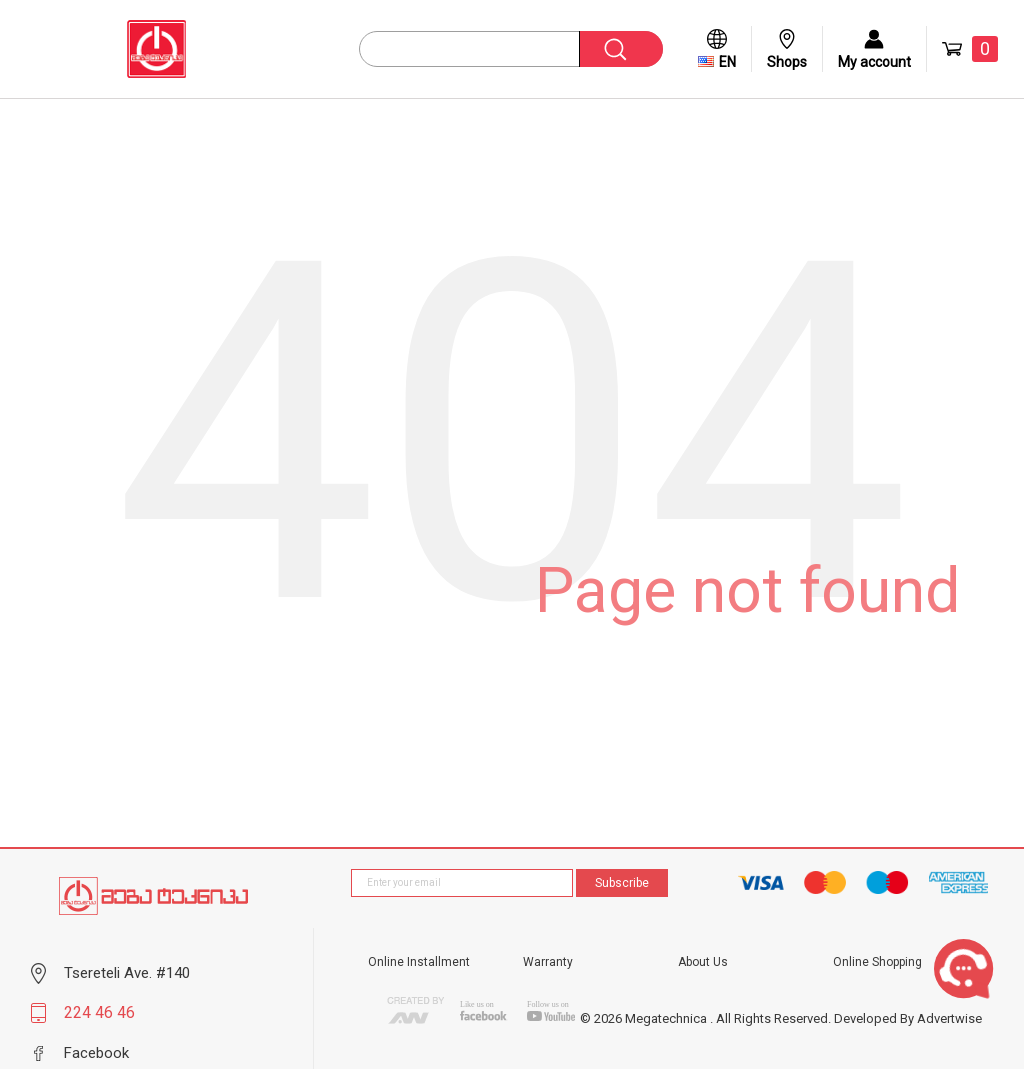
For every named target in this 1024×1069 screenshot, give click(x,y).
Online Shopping (877, 962)
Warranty (548, 962)
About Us (703, 962)
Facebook (96, 1053)
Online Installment (419, 962)
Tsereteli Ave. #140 (127, 973)
